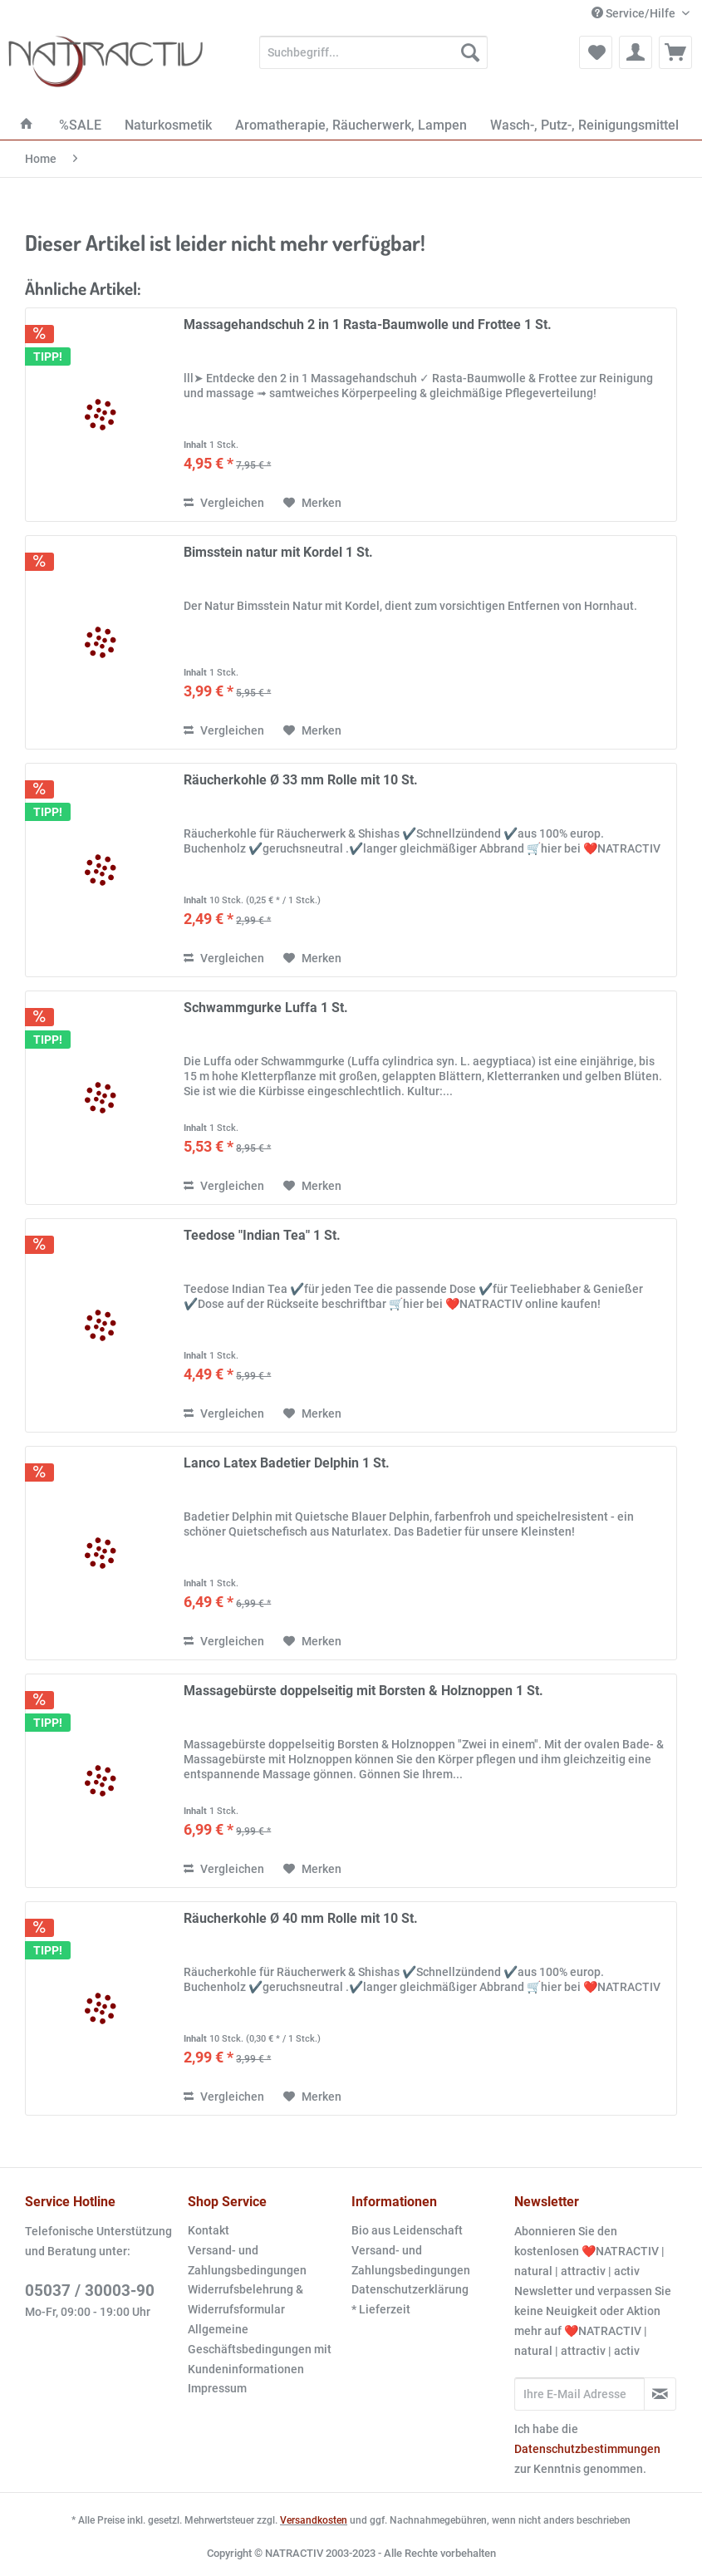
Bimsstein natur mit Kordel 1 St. (278, 552)
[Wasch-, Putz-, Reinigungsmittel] (584, 125)
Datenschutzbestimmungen (587, 2449)
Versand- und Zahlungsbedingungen (247, 2260)
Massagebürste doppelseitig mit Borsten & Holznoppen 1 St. (363, 1690)
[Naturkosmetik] (168, 125)
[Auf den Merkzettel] (312, 503)
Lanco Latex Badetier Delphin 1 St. (287, 1463)
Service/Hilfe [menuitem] (635, 13)
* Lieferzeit (380, 2309)
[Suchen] (470, 52)
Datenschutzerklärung (410, 2289)
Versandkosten (313, 2520)
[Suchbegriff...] (373, 52)
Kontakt (208, 2230)
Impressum (217, 2388)
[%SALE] (80, 125)
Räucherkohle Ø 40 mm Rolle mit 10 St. (301, 1918)
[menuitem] (373, 59)
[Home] (26, 125)
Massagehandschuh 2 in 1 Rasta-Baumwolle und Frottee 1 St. (368, 324)
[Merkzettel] (595, 52)
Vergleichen (224, 502)
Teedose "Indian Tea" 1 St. (262, 1235)
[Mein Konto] (635, 52)
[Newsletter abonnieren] (660, 2394)
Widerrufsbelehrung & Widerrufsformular (245, 2299)
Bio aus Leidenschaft (407, 2230)
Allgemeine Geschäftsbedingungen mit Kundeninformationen (259, 2349)
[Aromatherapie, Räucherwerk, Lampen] (351, 125)
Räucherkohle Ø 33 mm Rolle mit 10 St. (301, 780)
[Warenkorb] (675, 52)
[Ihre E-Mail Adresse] (579, 2394)
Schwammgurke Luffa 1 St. (266, 1007)
